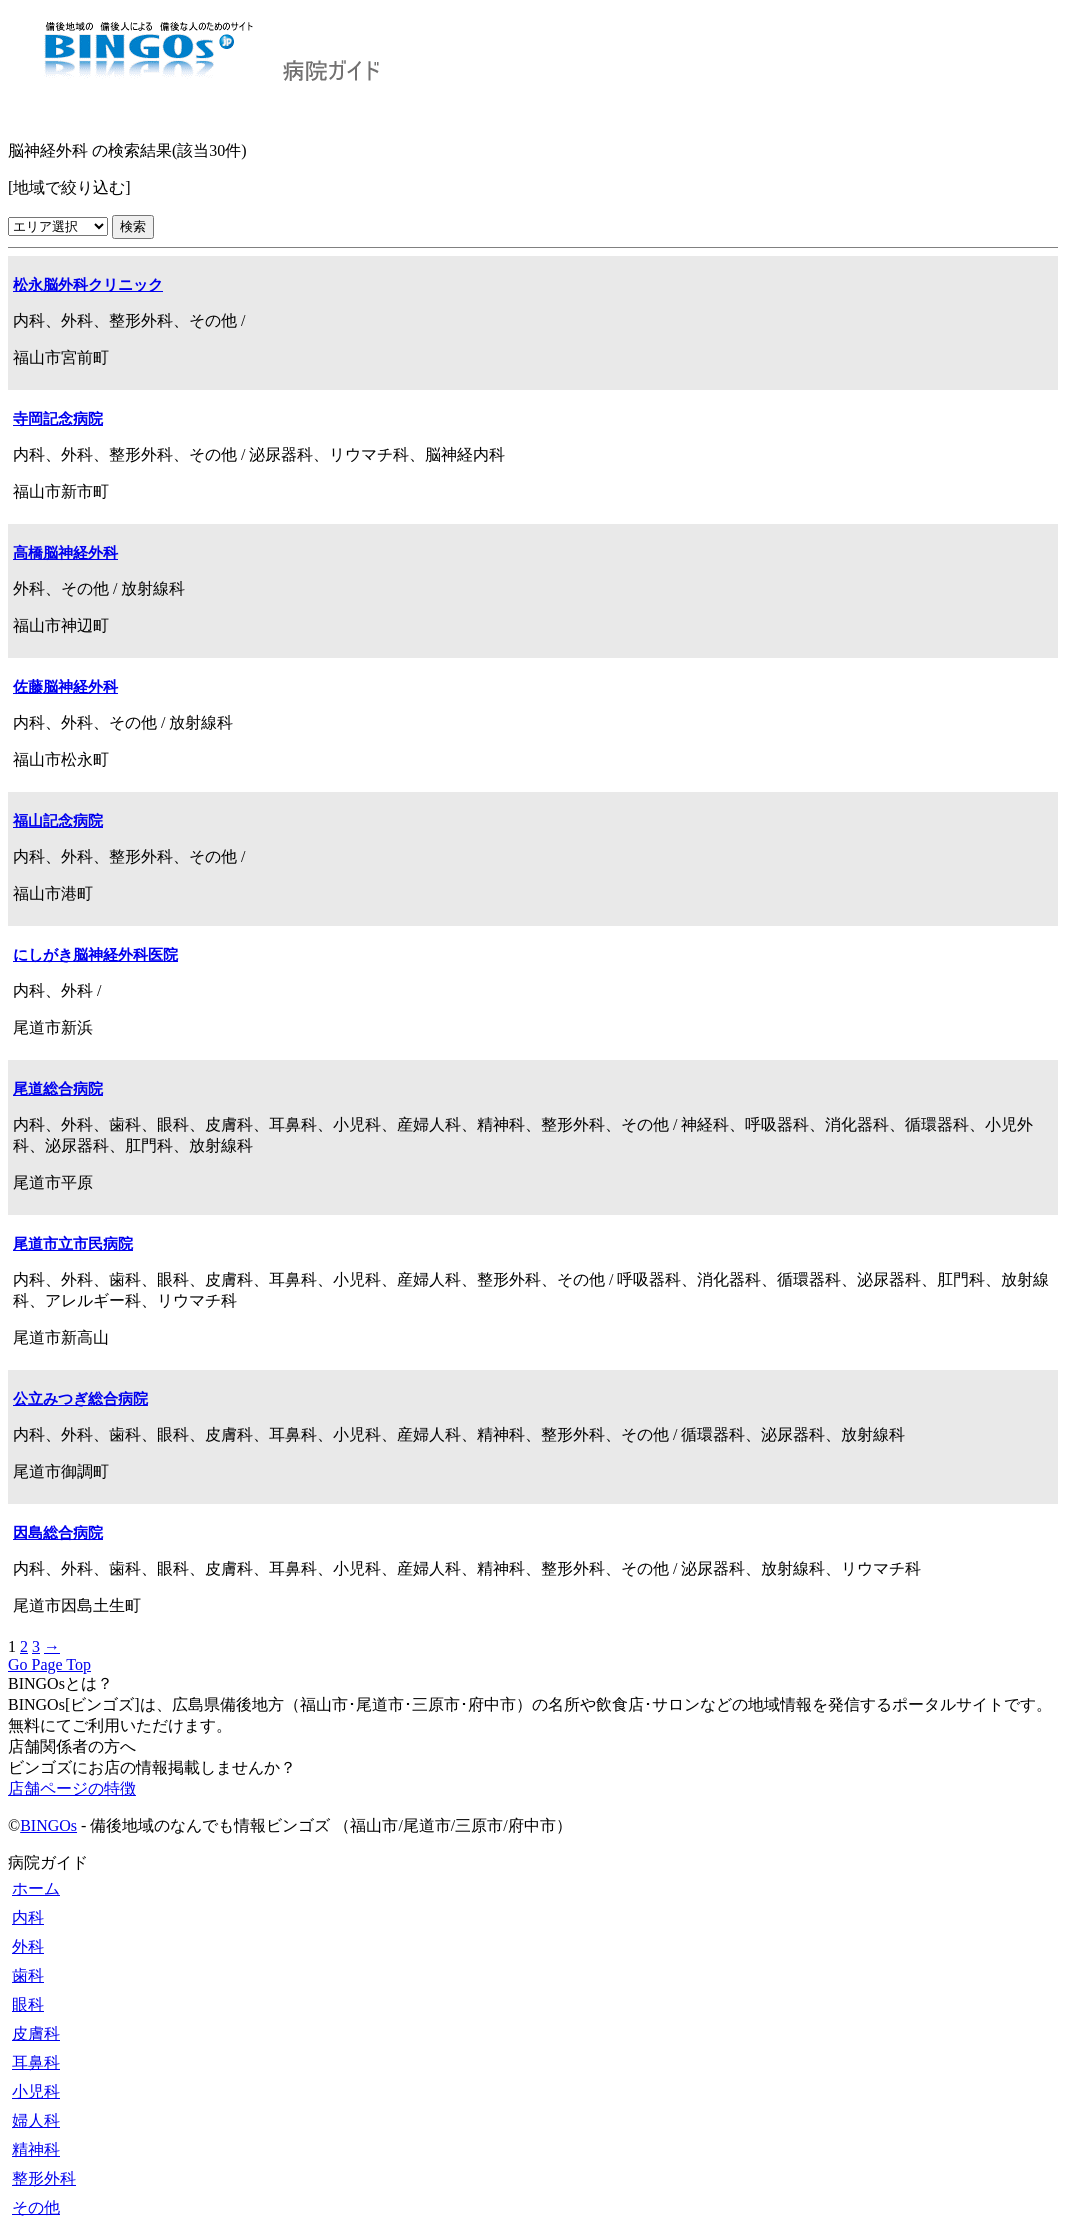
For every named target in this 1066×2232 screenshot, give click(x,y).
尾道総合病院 (58, 1089)
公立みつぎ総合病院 (80, 1399)
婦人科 (36, 2120)
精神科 (36, 2149)
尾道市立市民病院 (73, 1244)
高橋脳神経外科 (65, 553)
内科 (28, 1917)
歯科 (28, 1975)
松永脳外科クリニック (88, 285)
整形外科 (44, 2178)
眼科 (28, 2004)
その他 (36, 2207)
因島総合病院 (58, 1533)
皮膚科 (36, 2033)
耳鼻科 (36, 2062)
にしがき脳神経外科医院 (95, 955)
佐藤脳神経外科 (65, 687)
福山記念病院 (58, 821)
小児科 (36, 2091)
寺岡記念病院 (58, 419)
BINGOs (48, 1825)
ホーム (36, 1888)
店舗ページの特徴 (72, 1788)
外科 (28, 1946)
